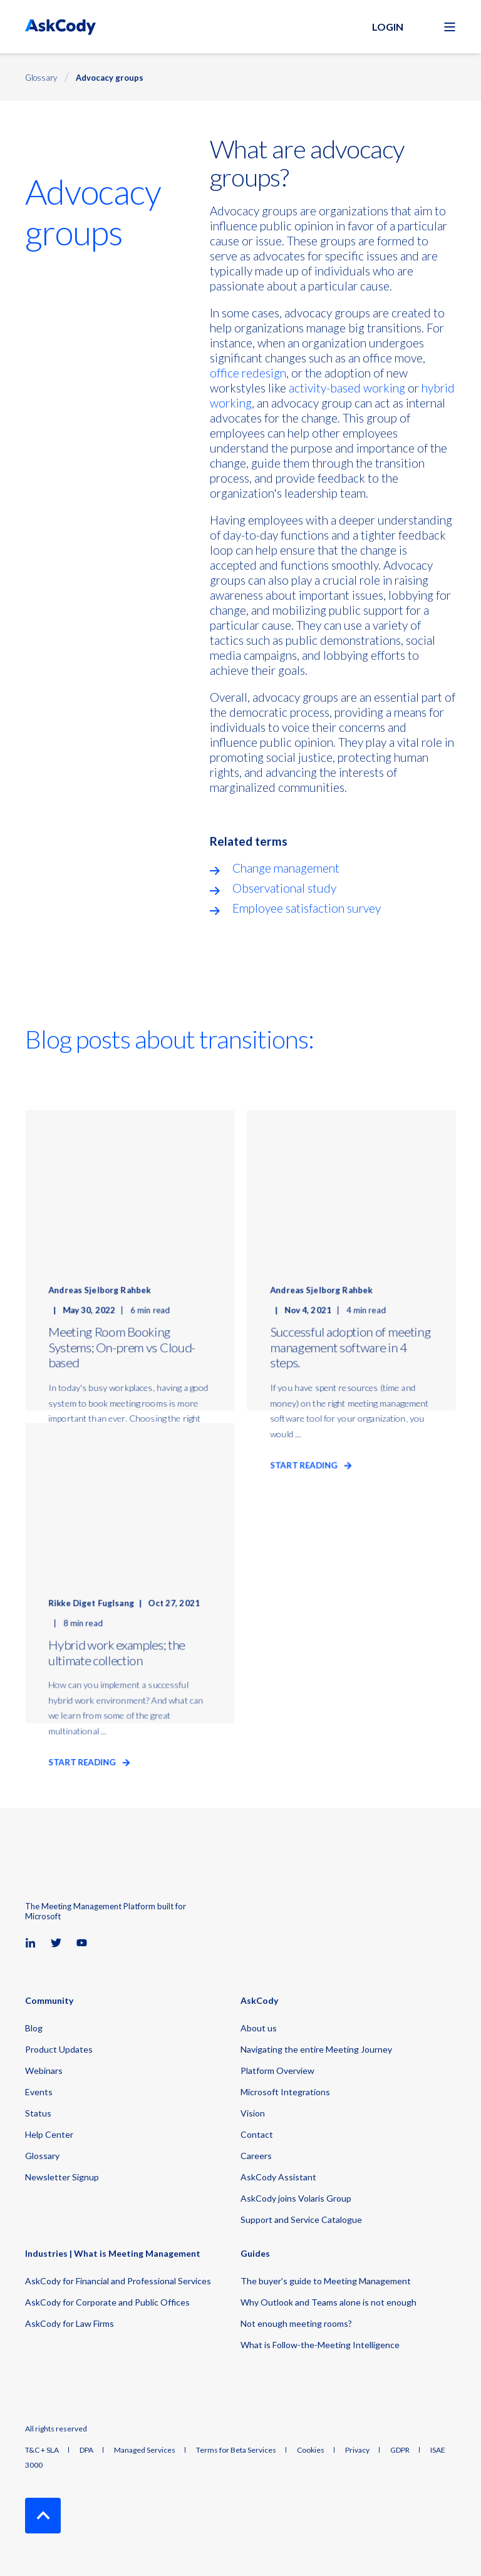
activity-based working (345, 388)
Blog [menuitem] (34, 2028)
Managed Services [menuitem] (144, 2450)
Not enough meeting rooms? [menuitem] (296, 2323)
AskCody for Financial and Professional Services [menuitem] (118, 2281)
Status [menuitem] (38, 2113)
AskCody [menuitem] (259, 2001)
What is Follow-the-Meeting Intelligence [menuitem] (320, 2344)
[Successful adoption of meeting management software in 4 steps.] (351, 1260)
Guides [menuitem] (255, 2254)
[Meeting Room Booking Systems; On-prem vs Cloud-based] (129, 1260)
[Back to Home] (60, 26)
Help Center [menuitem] (49, 2134)
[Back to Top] (43, 2515)
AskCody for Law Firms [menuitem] (69, 2323)
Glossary (41, 78)
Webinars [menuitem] (44, 2070)
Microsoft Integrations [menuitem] (285, 2091)
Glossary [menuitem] (42, 2155)
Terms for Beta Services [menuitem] (236, 2450)
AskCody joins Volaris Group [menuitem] (295, 2198)
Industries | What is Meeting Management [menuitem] (112, 2254)
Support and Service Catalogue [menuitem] (301, 2219)
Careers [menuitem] (256, 2155)
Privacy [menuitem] (357, 2450)
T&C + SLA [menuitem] (42, 2450)
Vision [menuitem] (252, 2113)
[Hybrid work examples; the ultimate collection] (129, 1573)
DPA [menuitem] (86, 2450)
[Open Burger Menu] (449, 27)
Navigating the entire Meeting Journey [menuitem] (316, 2049)
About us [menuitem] (258, 2028)
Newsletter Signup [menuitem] (62, 2177)
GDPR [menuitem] (400, 2450)
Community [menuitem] (49, 2001)
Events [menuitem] (39, 2091)
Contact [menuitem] (256, 2134)
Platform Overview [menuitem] (277, 2070)
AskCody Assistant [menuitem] (278, 2177)
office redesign (248, 373)
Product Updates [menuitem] (59, 2049)
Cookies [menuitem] (310, 2450)
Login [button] (387, 27)
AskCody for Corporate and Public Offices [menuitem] (107, 2302)
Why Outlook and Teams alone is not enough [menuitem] (328, 2302)
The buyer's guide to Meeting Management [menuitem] (325, 2281)
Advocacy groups (109, 78)
